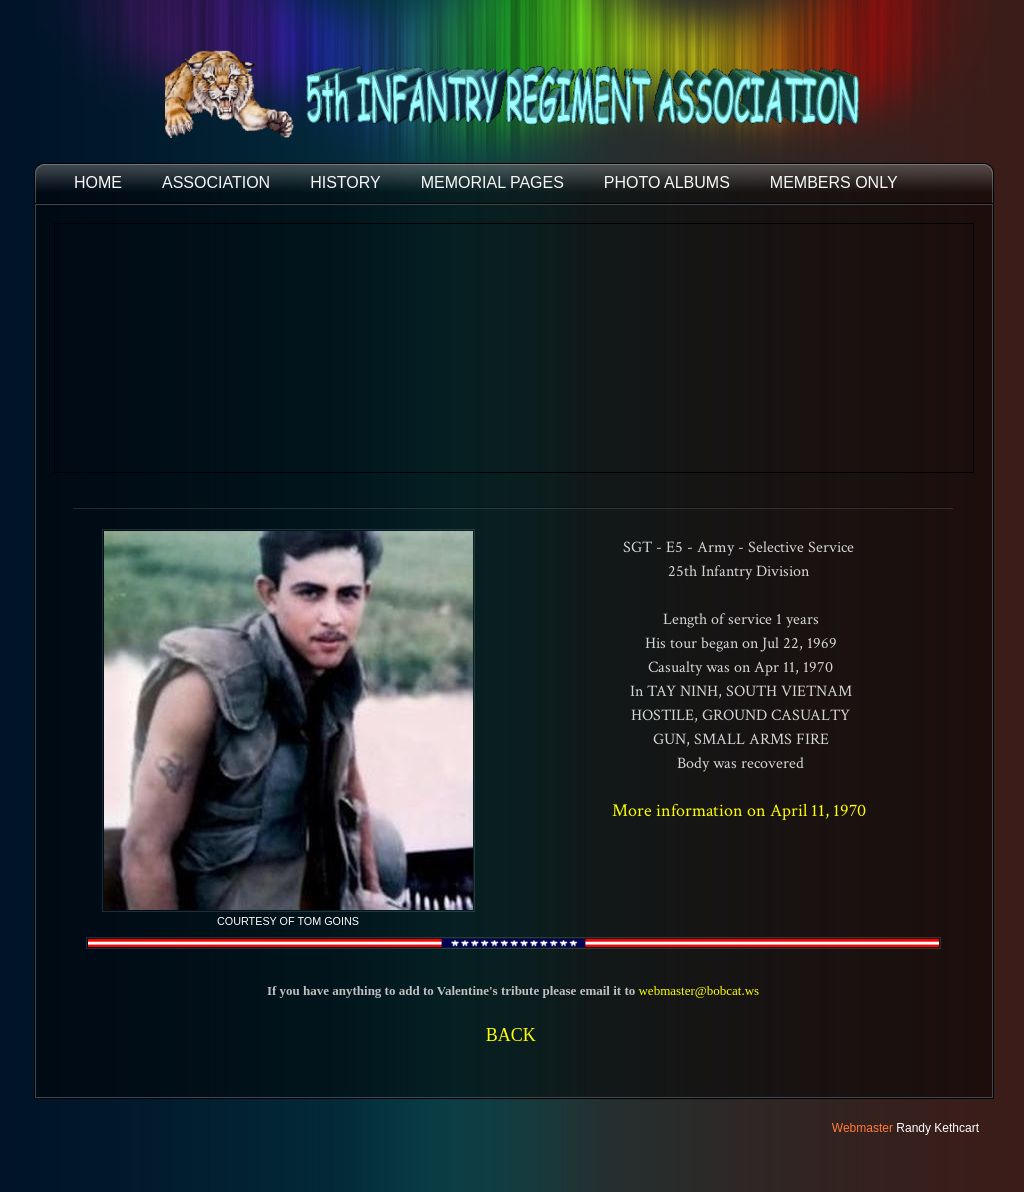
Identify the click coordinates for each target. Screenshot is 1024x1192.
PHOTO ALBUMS (667, 182)
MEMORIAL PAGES (492, 182)
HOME (98, 182)
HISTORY (345, 182)
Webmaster (862, 1128)
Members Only (834, 182)
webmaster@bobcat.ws (698, 990)
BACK (511, 1035)
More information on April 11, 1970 (741, 810)
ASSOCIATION (216, 182)
